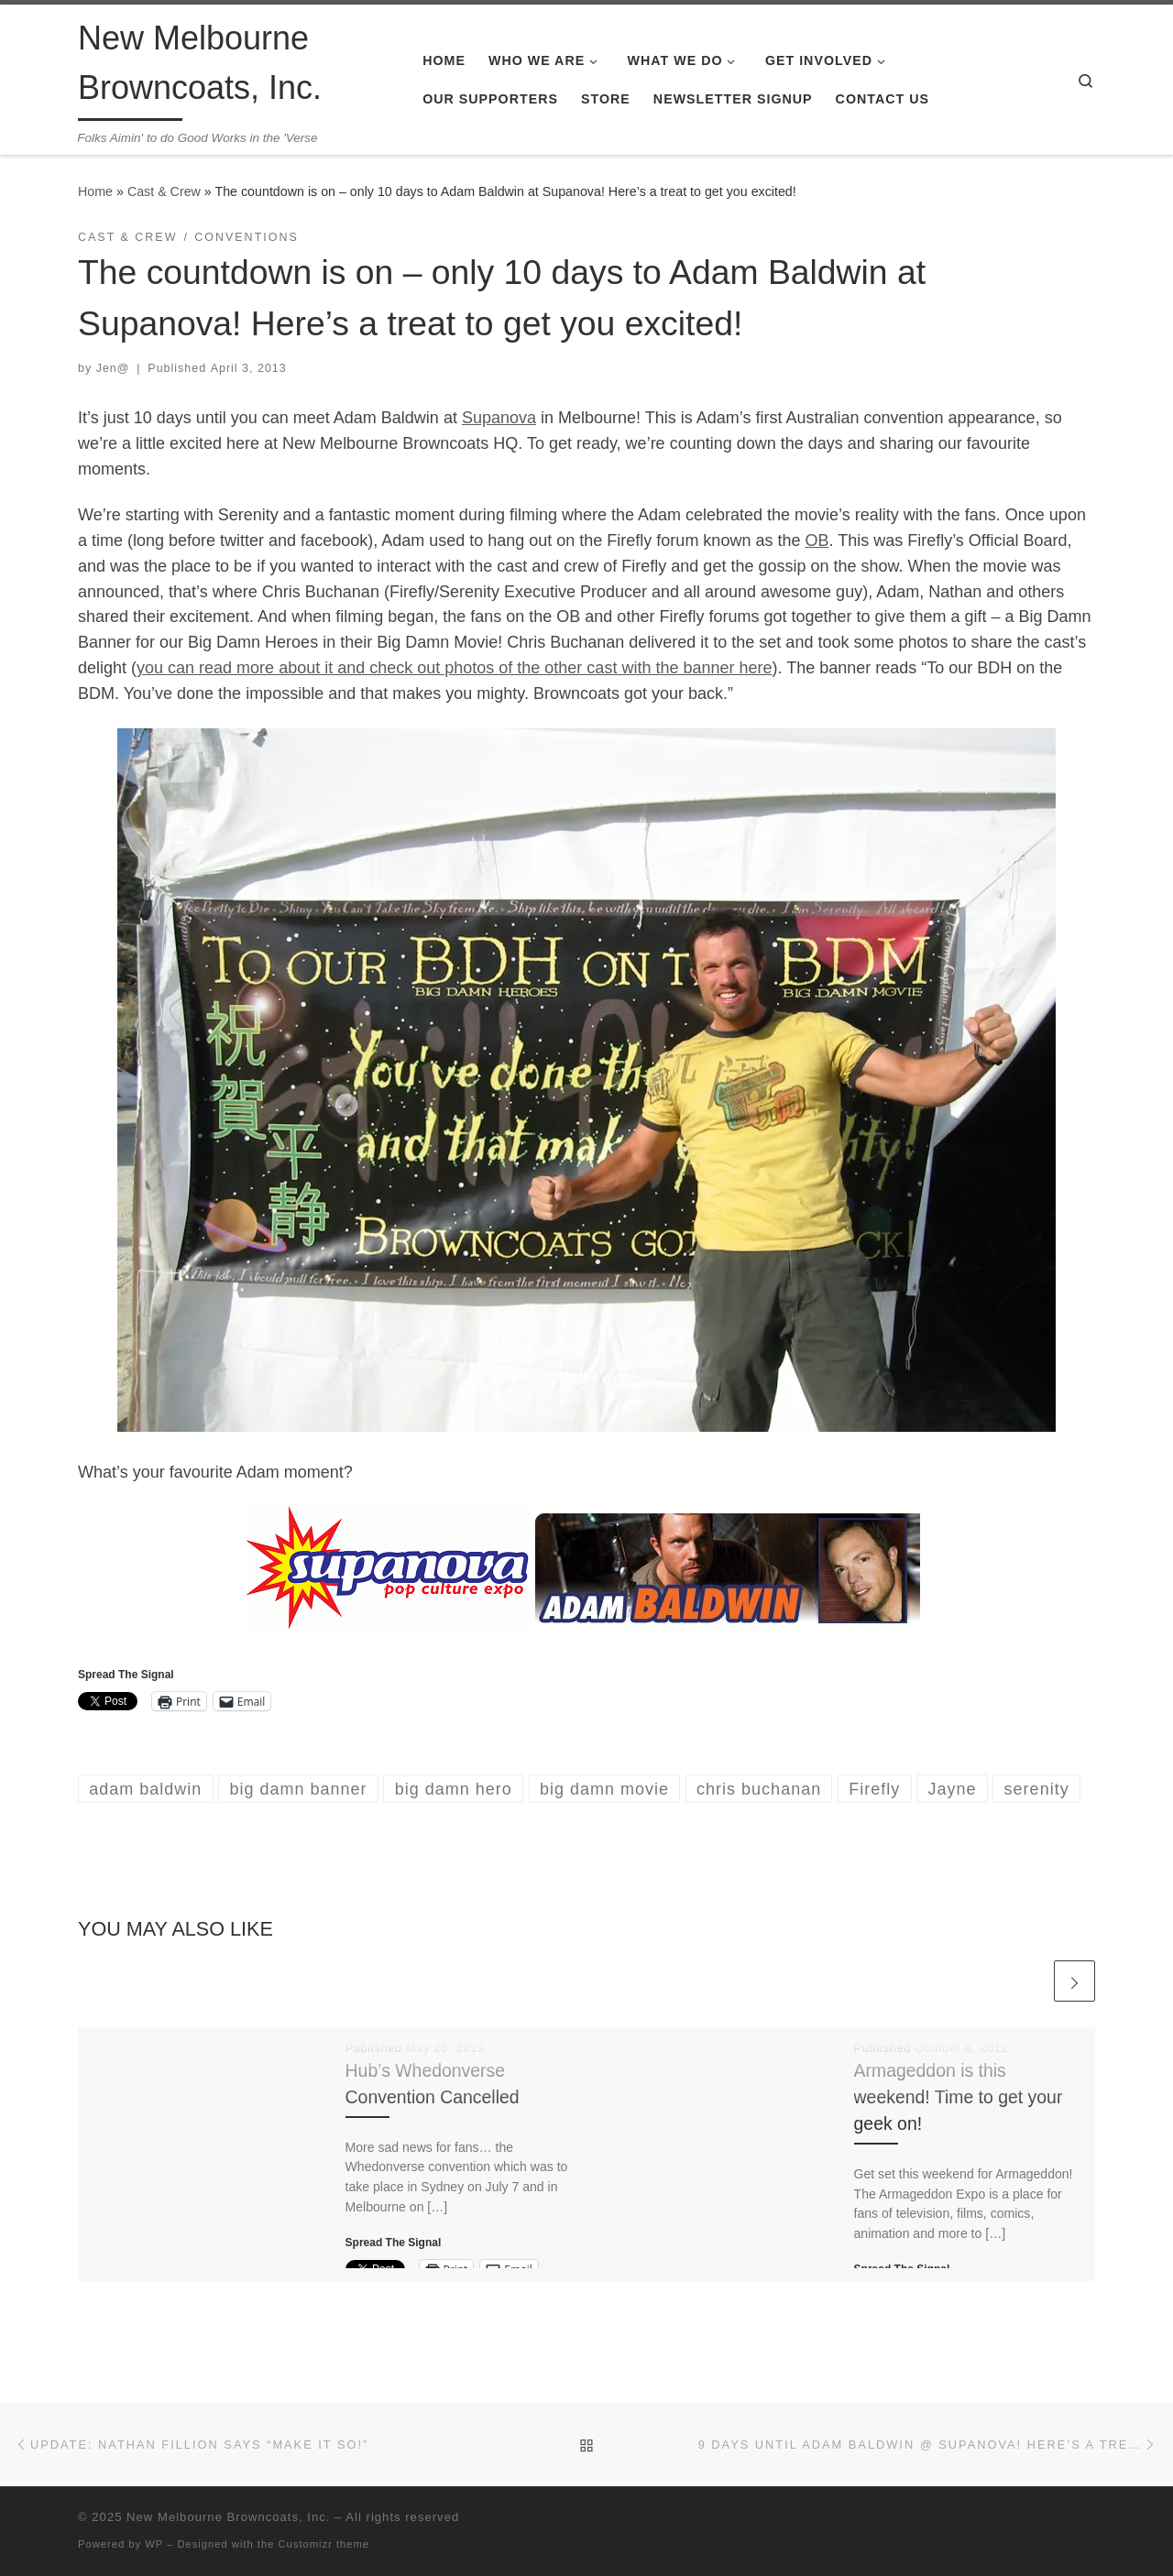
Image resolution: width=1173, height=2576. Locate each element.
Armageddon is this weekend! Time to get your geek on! (958, 2097)
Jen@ (113, 368)
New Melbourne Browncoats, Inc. (228, 2517)
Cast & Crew (164, 191)
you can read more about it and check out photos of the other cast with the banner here (454, 668)
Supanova (499, 418)
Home (95, 191)
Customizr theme (324, 2543)
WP (154, 2543)
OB (816, 540)
